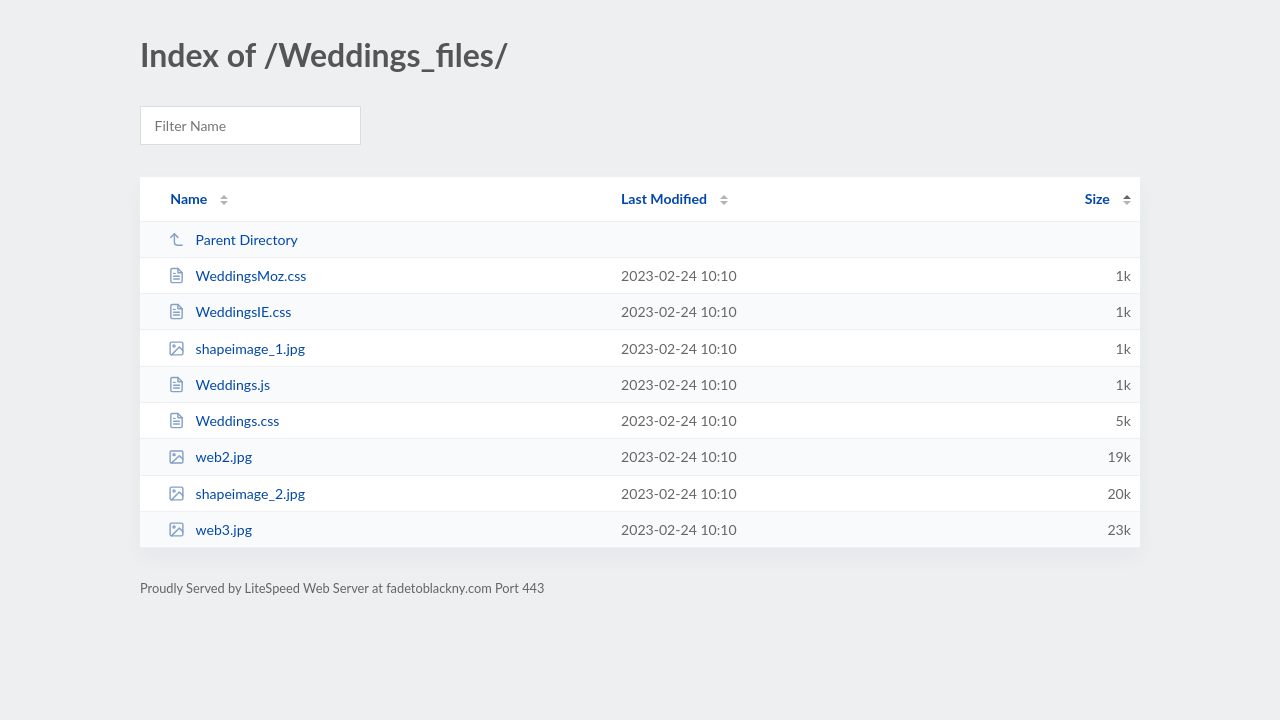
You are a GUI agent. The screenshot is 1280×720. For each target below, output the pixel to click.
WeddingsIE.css (229, 311)
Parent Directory (233, 239)
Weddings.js (219, 384)
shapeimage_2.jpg (236, 493)
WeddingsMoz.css (237, 275)
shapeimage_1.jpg (236, 348)
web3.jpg (210, 529)
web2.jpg (210, 456)
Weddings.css (223, 420)
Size (1097, 198)
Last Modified (664, 198)
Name (188, 198)
